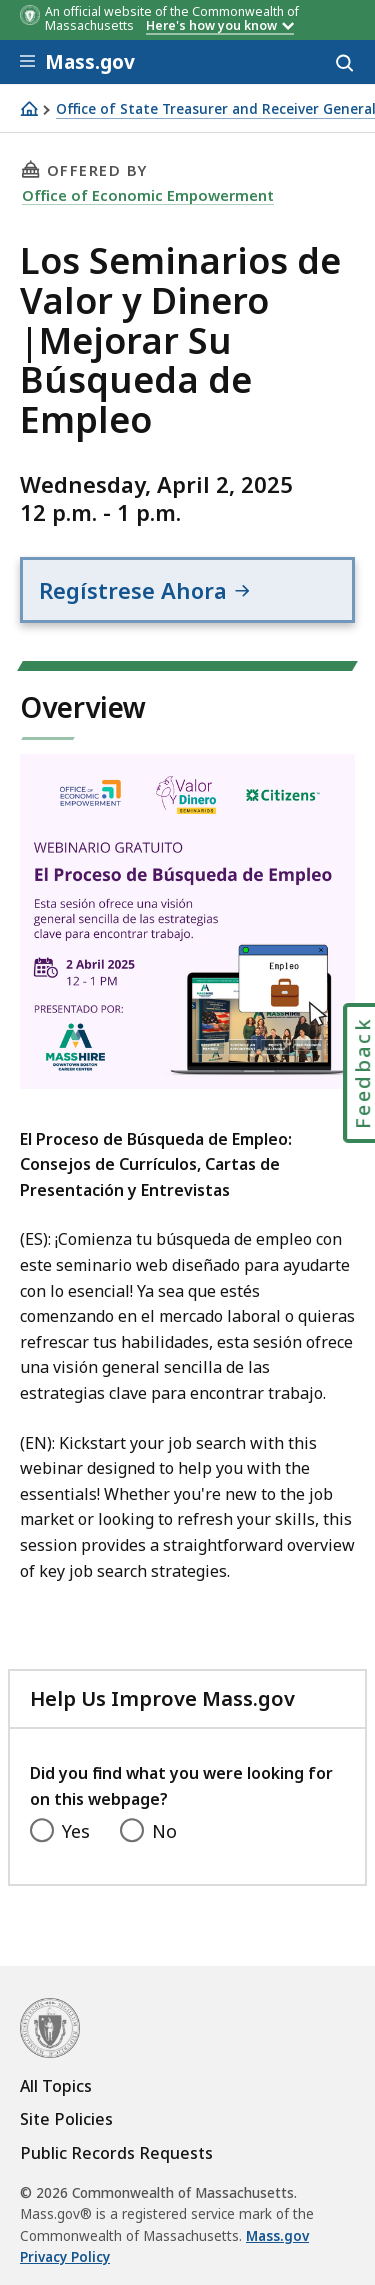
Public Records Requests (116, 2153)
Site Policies (66, 2119)
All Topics (56, 2086)
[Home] (29, 108)
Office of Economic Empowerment (148, 195)
